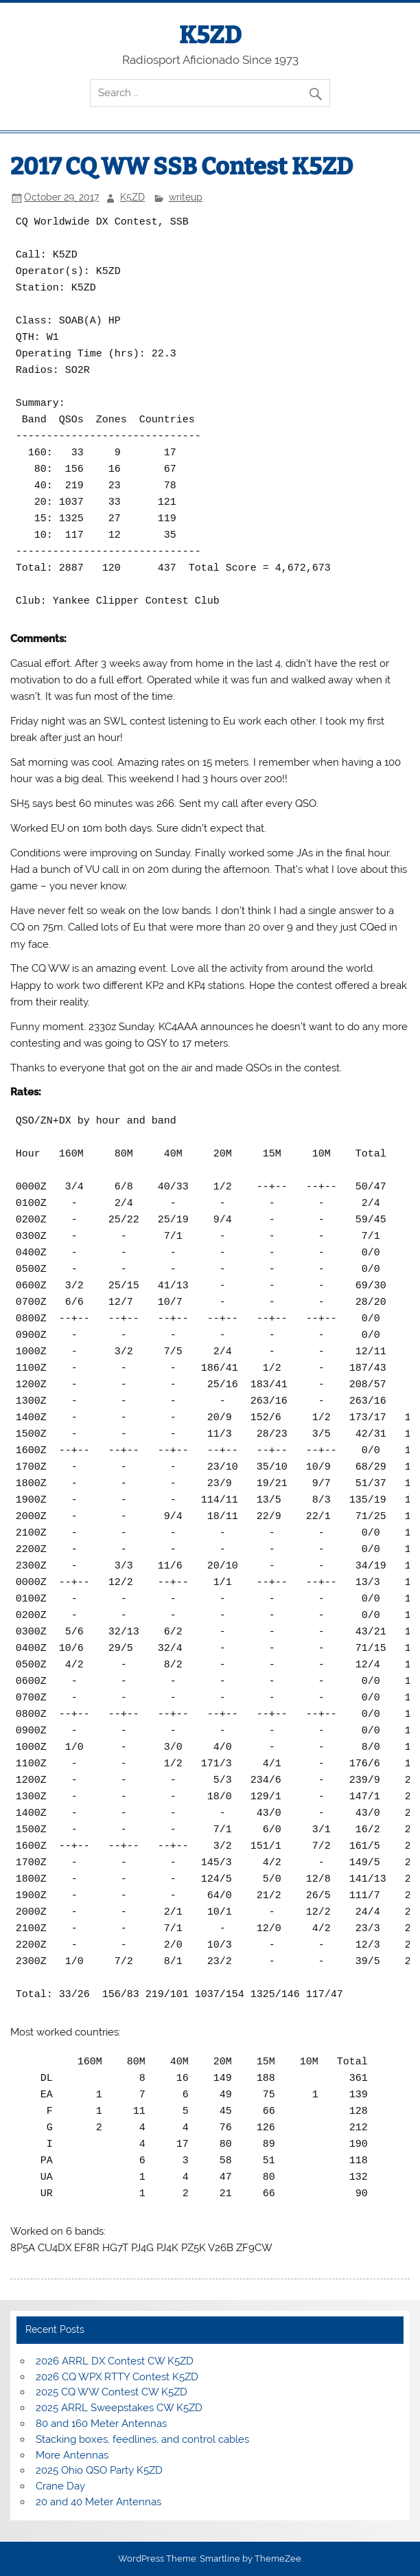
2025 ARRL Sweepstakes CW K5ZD (119, 2408)
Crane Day (60, 2486)
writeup (185, 197)
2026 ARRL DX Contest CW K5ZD (115, 2361)
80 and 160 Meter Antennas (101, 2423)
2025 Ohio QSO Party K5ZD (99, 2470)
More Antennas (72, 2455)
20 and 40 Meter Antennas (98, 2502)
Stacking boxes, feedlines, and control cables (142, 2439)
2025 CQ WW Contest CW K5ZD (111, 2392)
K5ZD (210, 35)
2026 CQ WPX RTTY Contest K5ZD (117, 2377)
